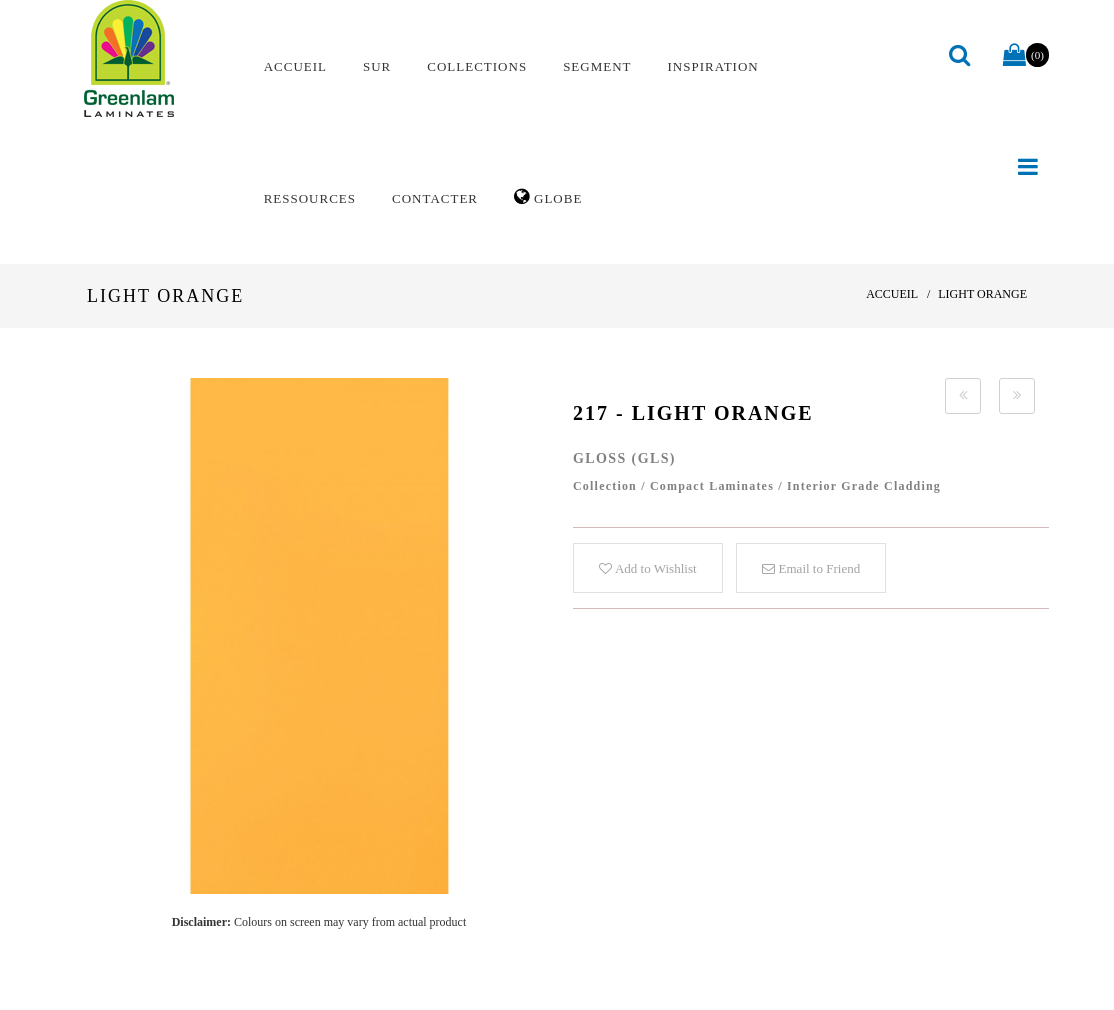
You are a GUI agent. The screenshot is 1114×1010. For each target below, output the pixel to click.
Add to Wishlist (647, 568)
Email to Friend (811, 568)
